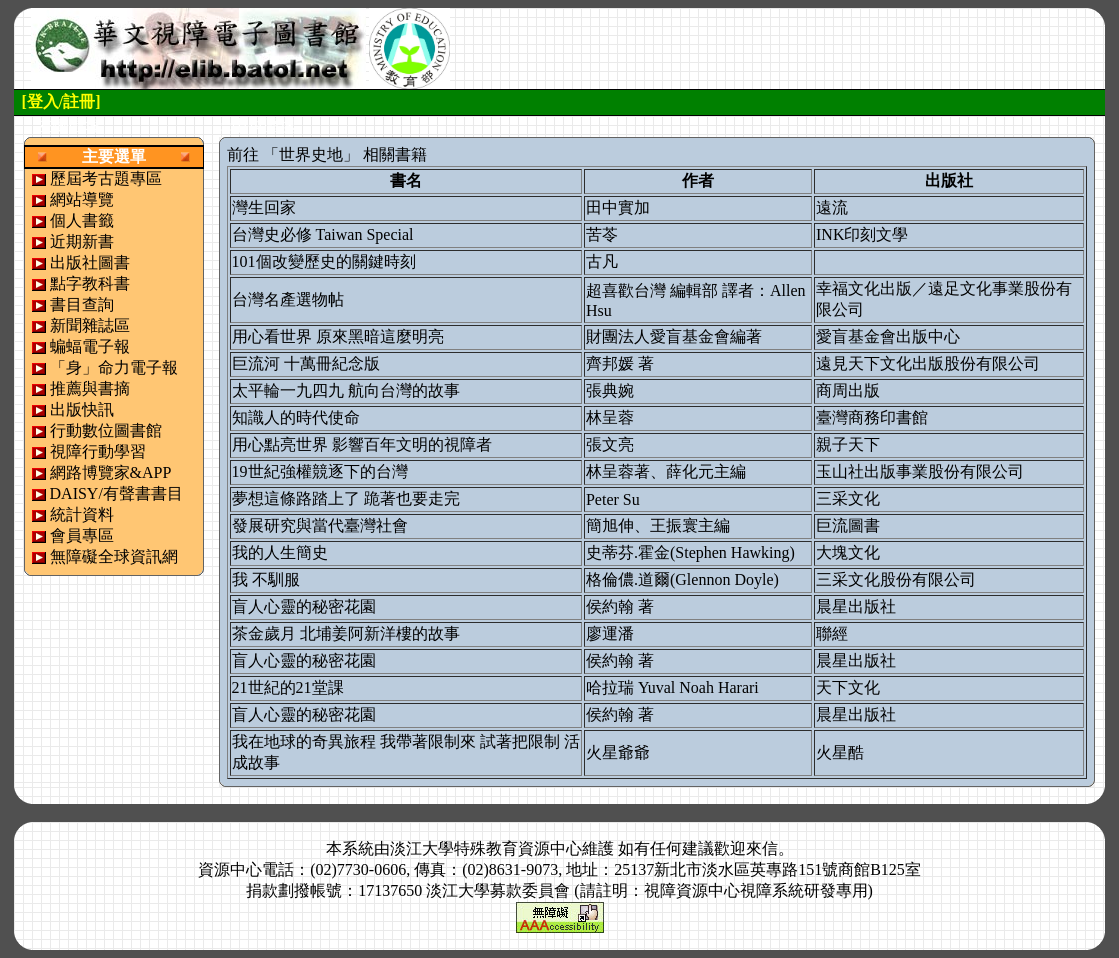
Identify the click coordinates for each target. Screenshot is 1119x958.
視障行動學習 (98, 451)
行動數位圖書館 (106, 430)
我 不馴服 (266, 579)
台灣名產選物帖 (288, 299)
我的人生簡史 (280, 552)
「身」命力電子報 (114, 367)
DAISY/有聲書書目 (116, 493)
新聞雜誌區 (90, 325)
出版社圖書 (90, 262)
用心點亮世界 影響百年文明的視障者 (362, 444)
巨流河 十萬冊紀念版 (306, 363)
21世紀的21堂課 (288, 687)
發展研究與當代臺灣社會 (320, 525)
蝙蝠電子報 (90, 346)
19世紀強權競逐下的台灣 (320, 471)
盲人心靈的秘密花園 (304, 606)
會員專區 (82, 535)
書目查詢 (82, 304)
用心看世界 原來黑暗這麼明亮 (338, 336)
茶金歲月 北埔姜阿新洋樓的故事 (346, 633)
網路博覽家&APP (111, 472)
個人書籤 (82, 220)
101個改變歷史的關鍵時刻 (324, 261)
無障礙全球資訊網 (114, 556)
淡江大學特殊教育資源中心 (486, 848)
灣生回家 (264, 207)
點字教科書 (90, 283)
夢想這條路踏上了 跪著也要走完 (346, 498)
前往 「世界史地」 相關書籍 (327, 154)
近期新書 (82, 241)
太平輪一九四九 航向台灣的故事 (346, 390)
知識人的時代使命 (296, 417)
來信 (762, 848)
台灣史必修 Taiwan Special (323, 234)
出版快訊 (82, 409)
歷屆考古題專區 (106, 178)
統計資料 (82, 514)
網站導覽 (82, 199)
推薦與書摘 (90, 388)
